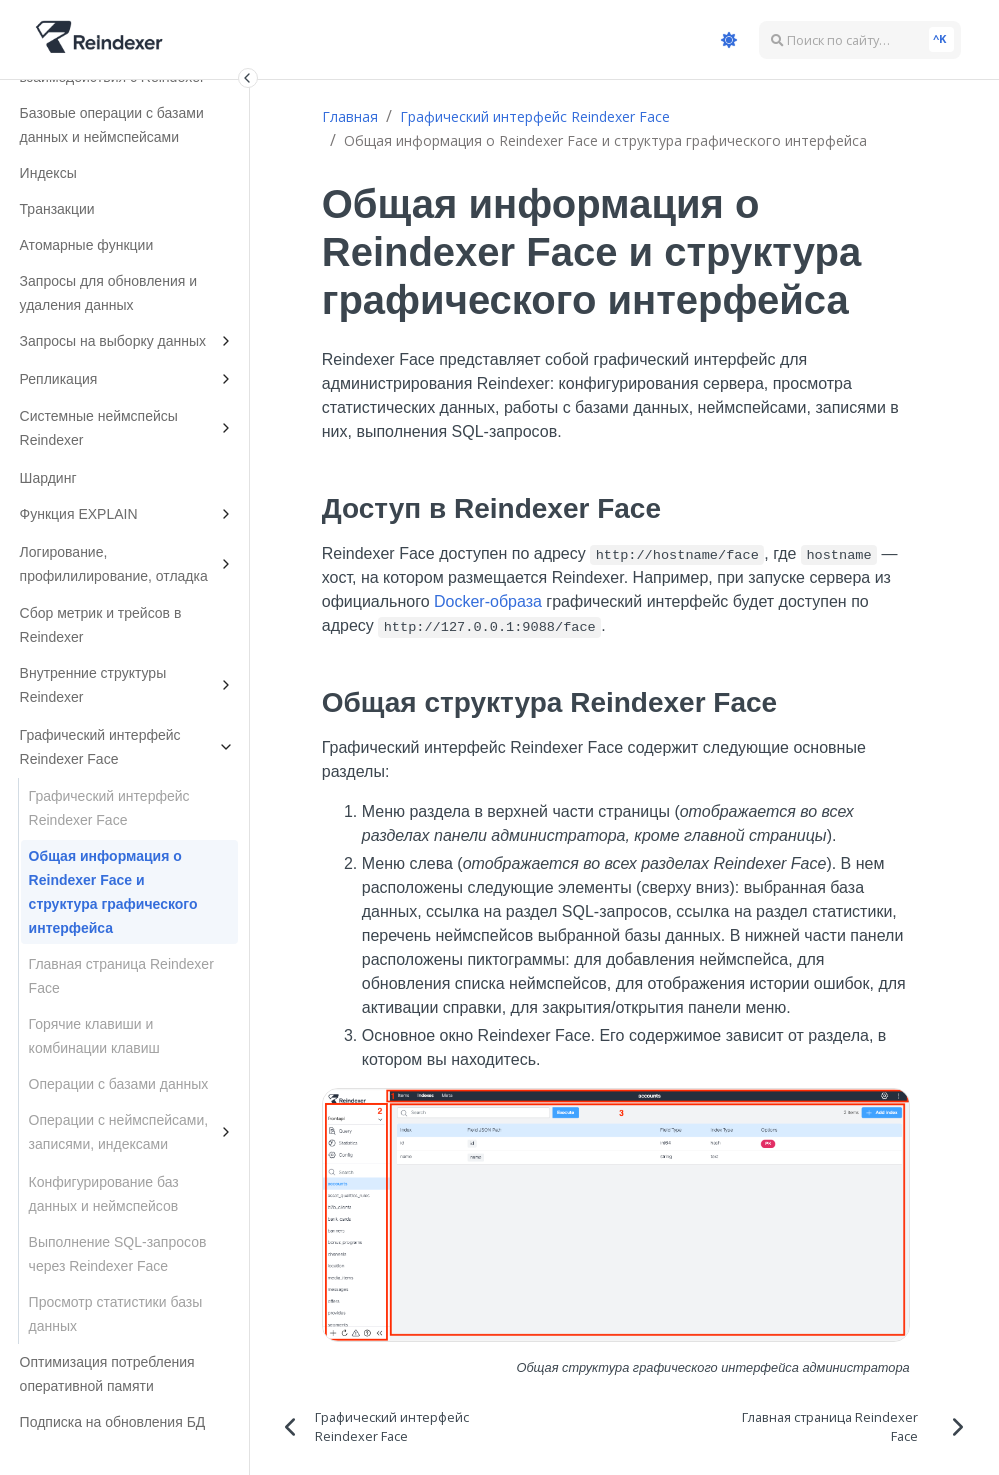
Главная (350, 116)
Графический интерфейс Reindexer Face (535, 116)
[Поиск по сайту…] (860, 40)
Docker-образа (488, 601)
